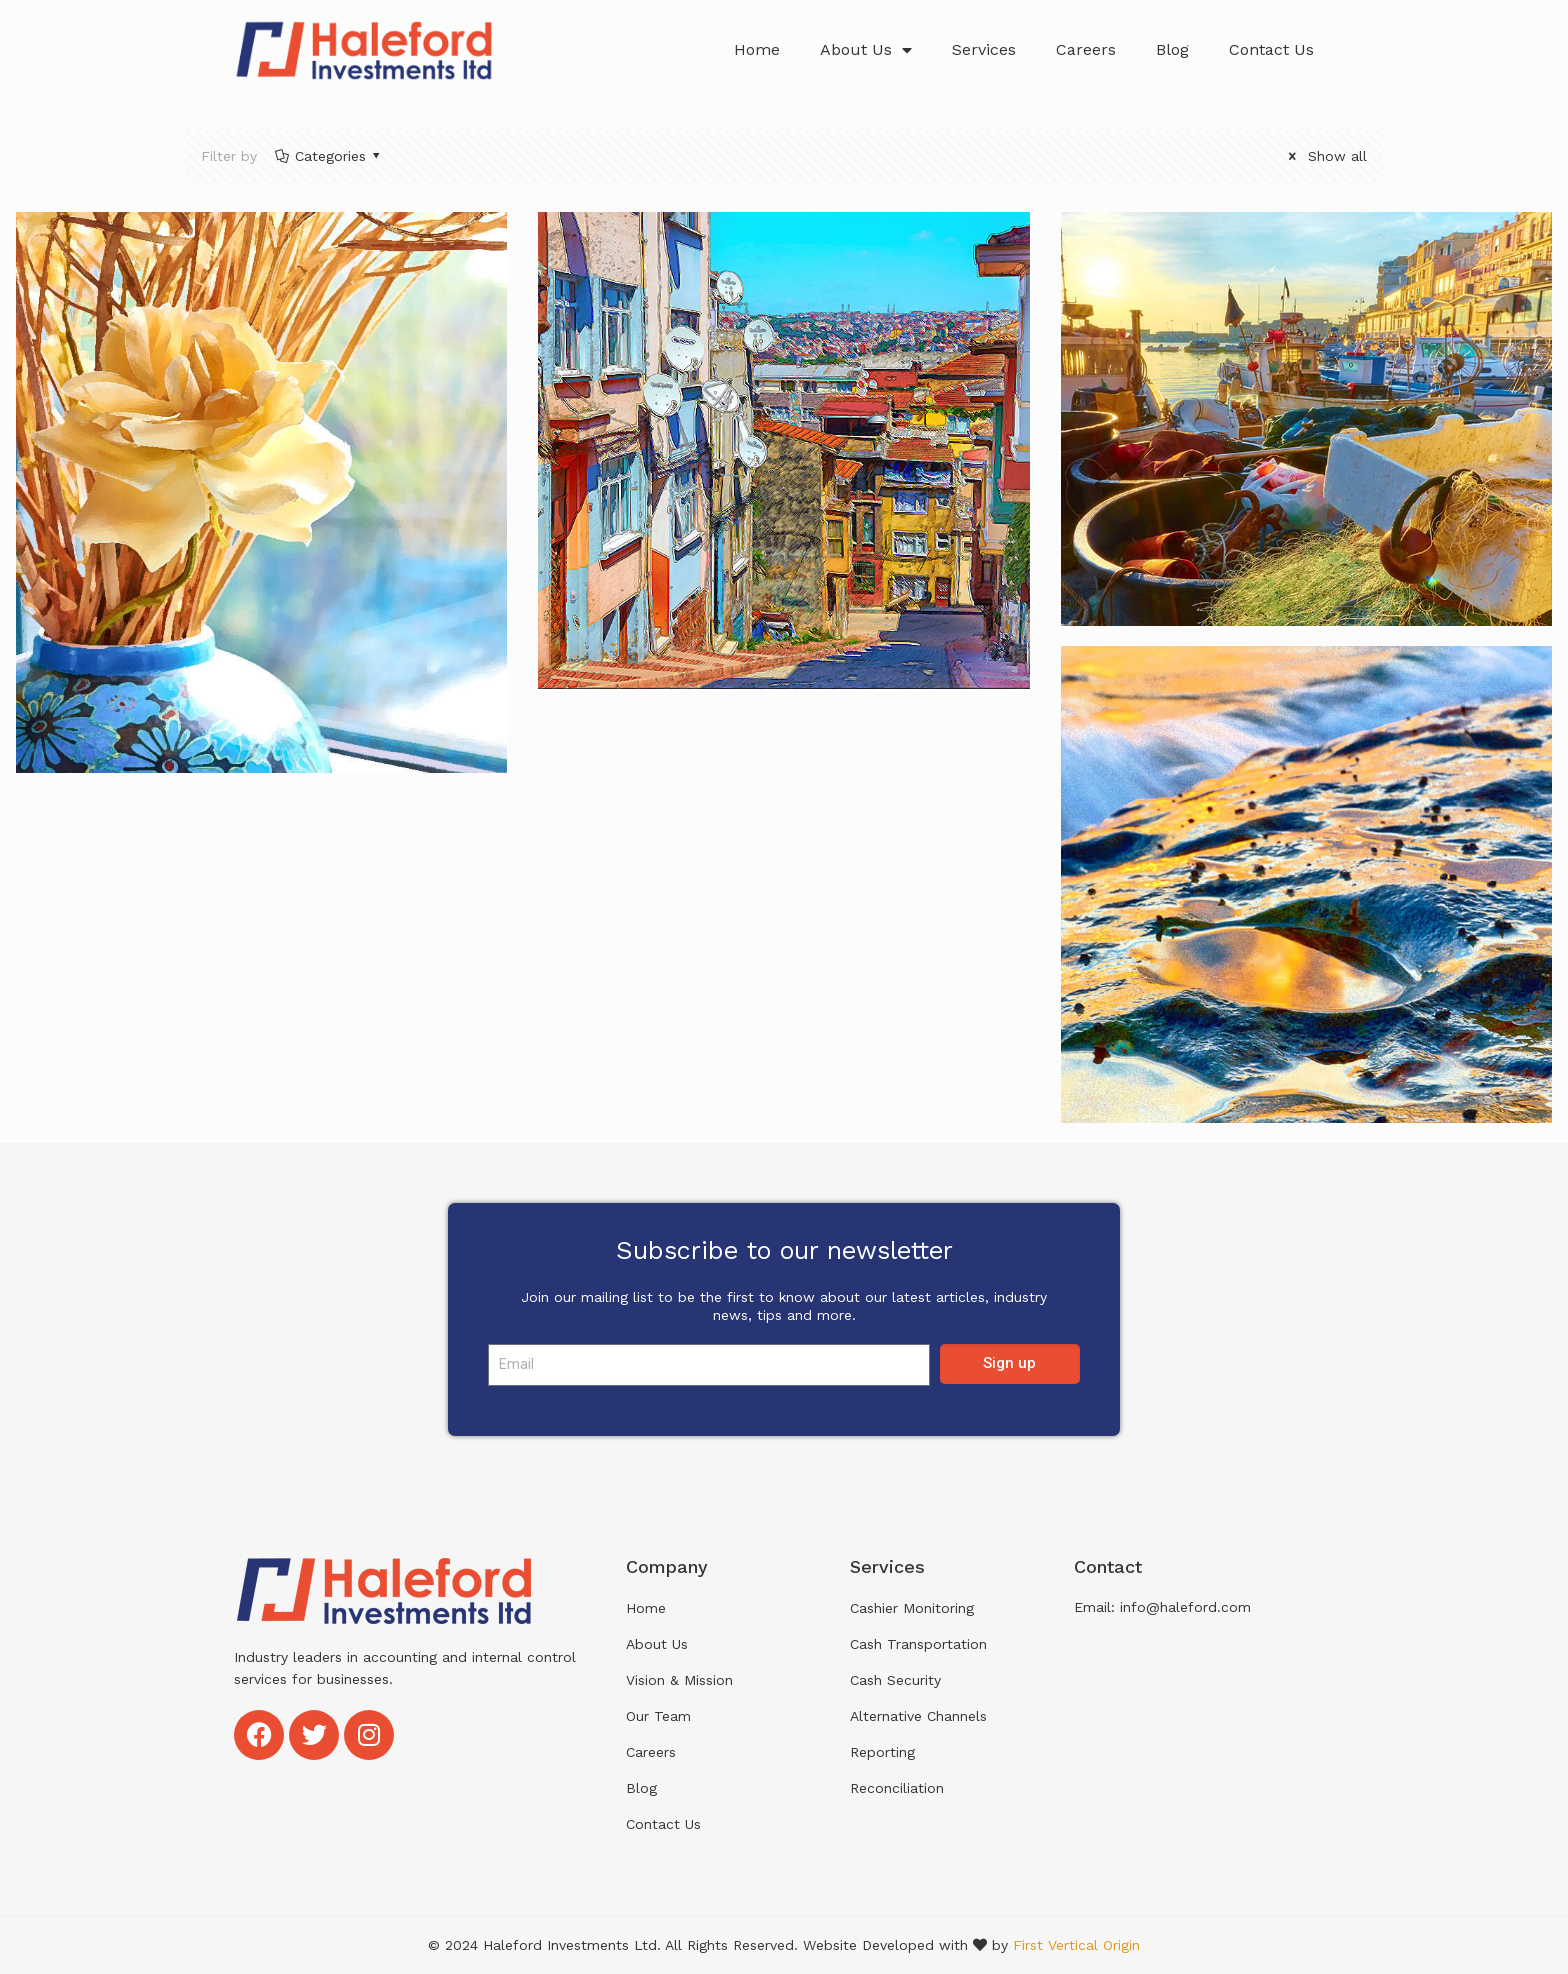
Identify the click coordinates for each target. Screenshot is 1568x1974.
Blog (1172, 49)
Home (757, 49)
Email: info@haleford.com (1162, 1607)
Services (984, 49)
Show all (1325, 156)
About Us (866, 50)
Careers (1086, 49)
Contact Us (1271, 49)
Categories (328, 156)
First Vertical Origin (1076, 1945)
